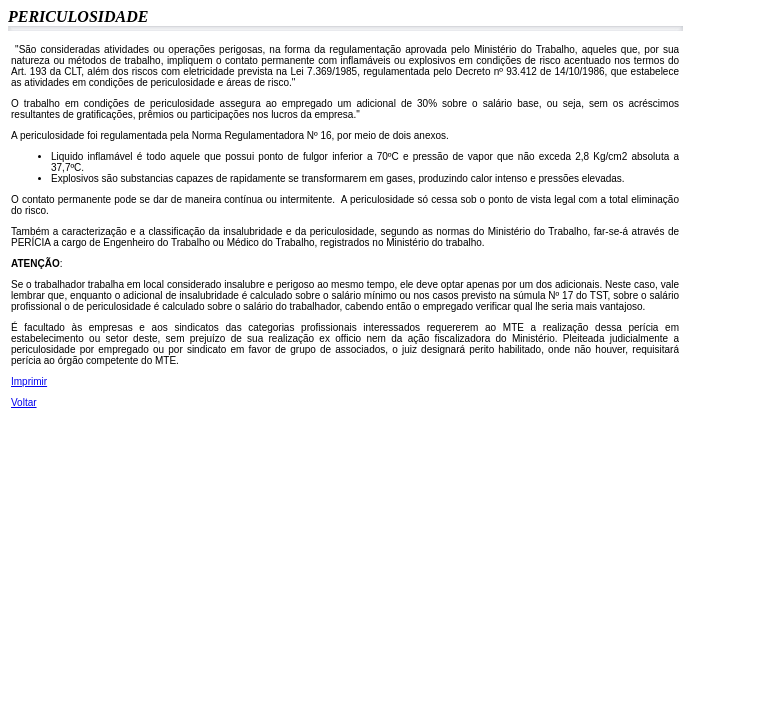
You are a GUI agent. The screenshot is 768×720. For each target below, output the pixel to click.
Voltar (24, 402)
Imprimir (29, 381)
